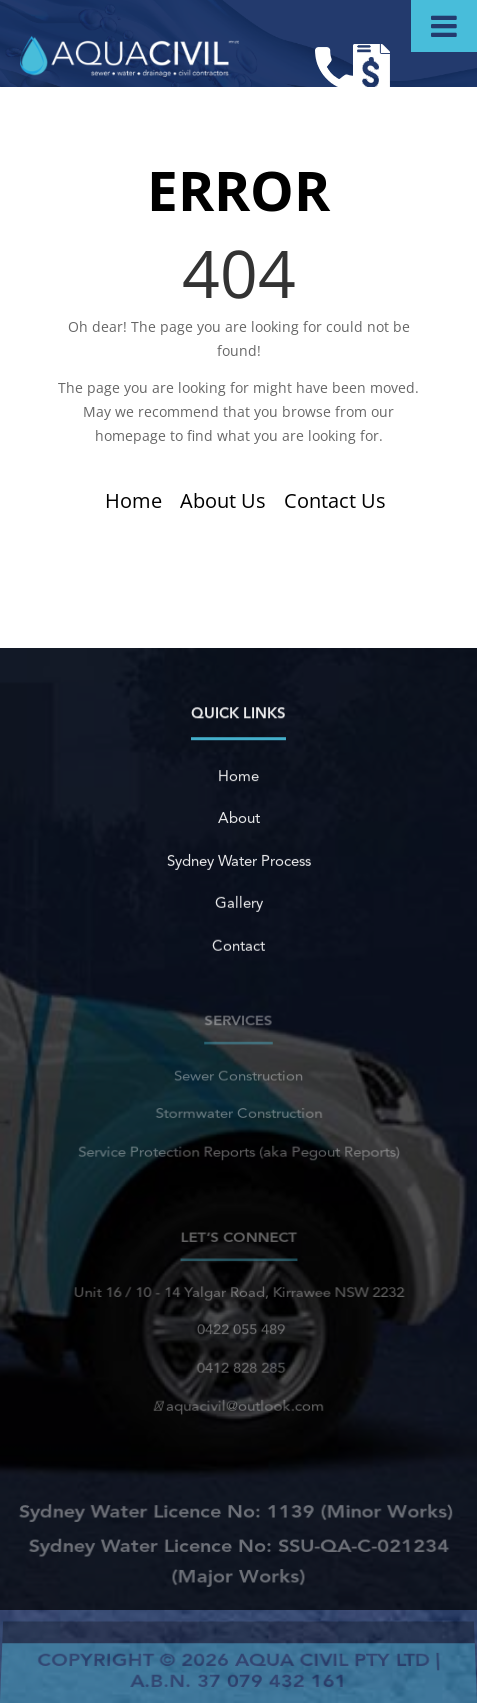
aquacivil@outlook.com (238, 1401)
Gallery (238, 903)
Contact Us (335, 500)
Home (133, 500)
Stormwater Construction (239, 1112)
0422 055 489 (238, 1331)
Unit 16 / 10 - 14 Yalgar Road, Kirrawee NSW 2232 (238, 1296)
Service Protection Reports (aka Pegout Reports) (238, 1148)
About (239, 819)
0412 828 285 (238, 1366)
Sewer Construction (238, 1078)
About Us (223, 500)
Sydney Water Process (238, 861)
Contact (238, 945)
